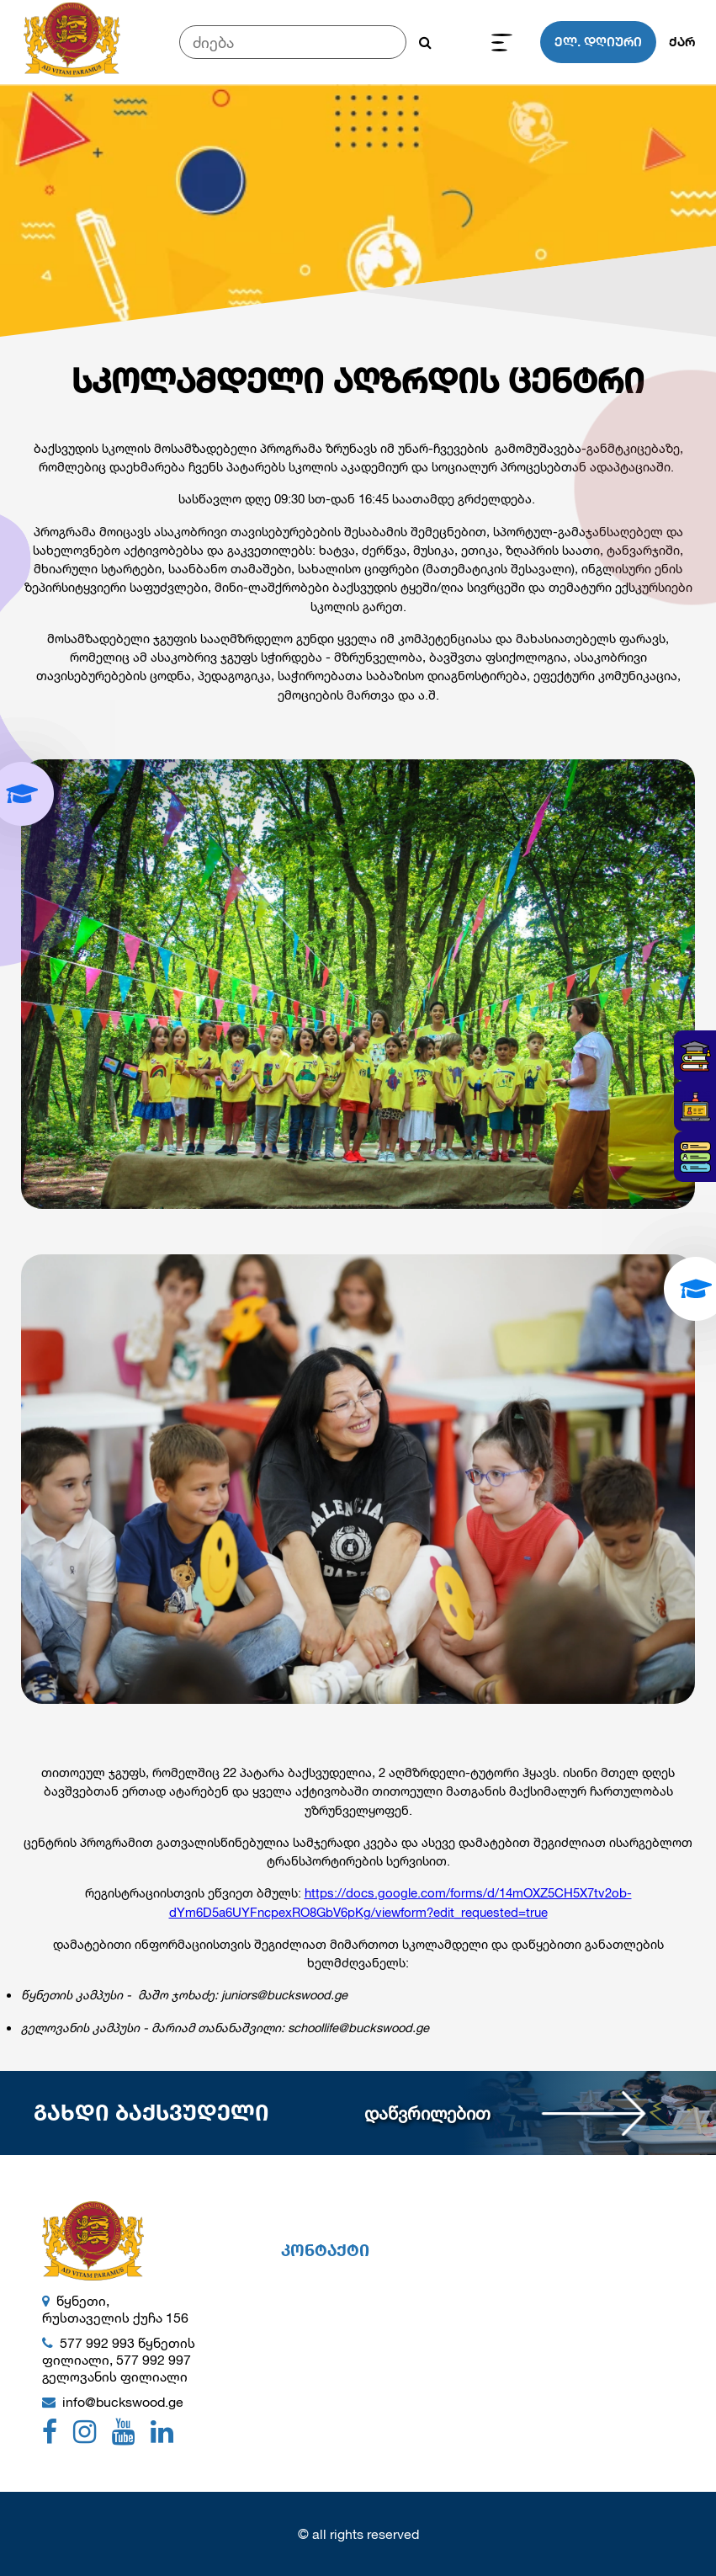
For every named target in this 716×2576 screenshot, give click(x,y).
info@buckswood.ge (122, 2401)
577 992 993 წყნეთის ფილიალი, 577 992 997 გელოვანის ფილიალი (118, 2359)
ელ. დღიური (598, 42)
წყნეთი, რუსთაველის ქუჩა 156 (115, 2308)
